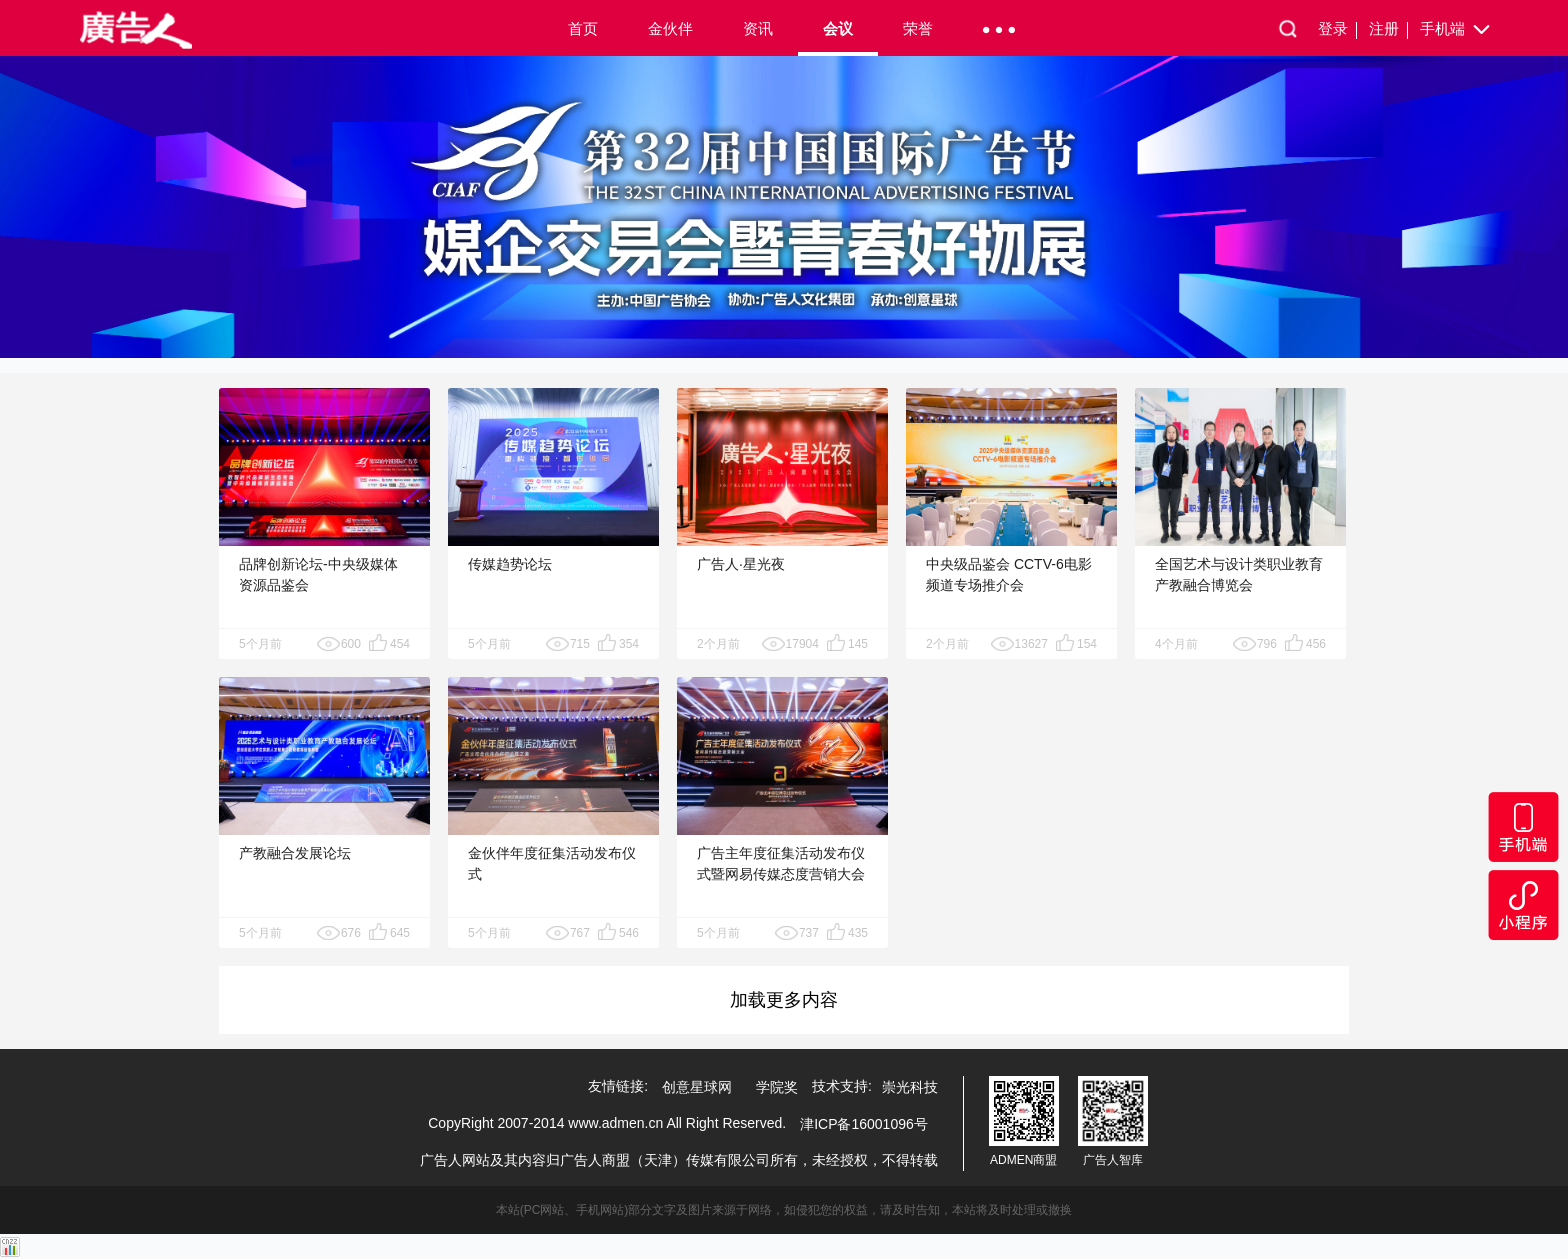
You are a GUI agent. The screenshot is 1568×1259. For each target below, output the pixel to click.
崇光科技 (910, 1087)
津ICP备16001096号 (864, 1124)
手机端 (1456, 30)
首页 (583, 28)
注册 (1388, 29)
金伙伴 (670, 28)
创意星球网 (697, 1087)
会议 (838, 28)
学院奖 (777, 1087)
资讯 (758, 28)
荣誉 (918, 28)
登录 (1337, 29)
